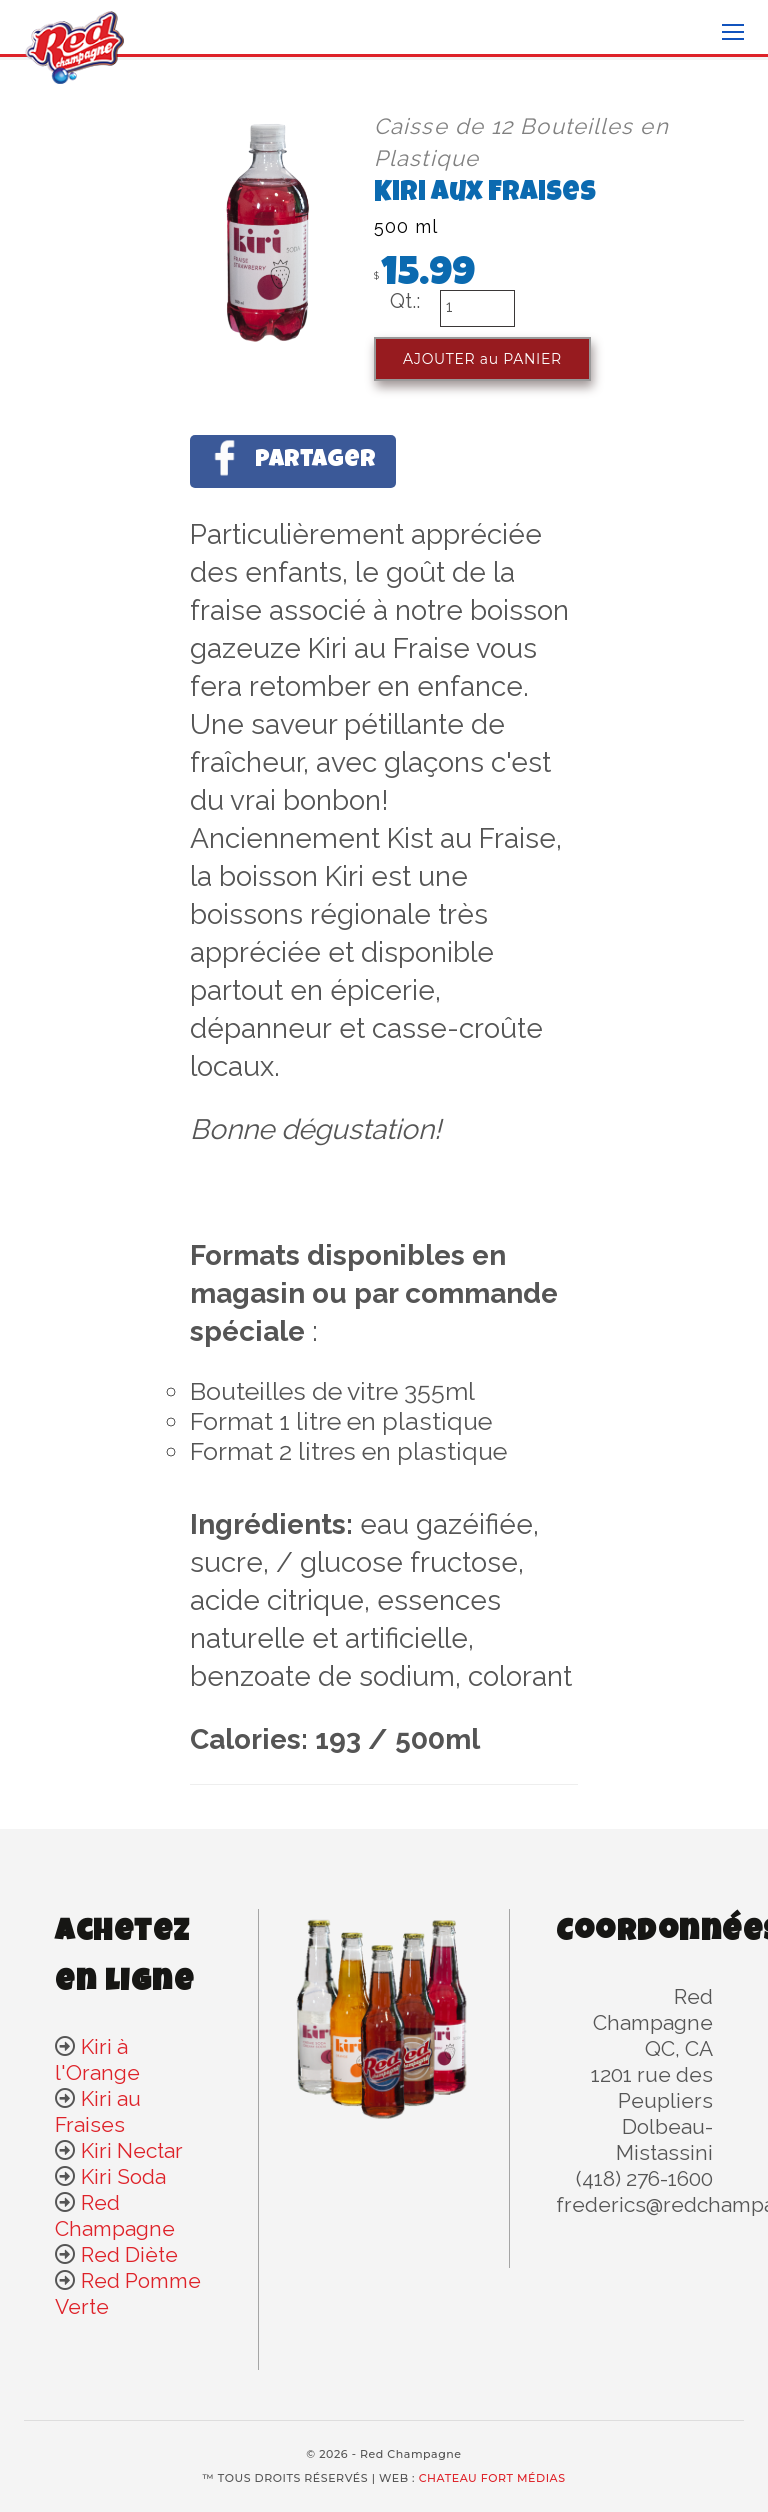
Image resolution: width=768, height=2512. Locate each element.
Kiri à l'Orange (97, 2059)
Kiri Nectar (132, 2150)
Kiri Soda (123, 2176)
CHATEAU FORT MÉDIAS (492, 2478)
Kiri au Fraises (98, 2111)
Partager (293, 457)
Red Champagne (115, 2215)
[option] (181, 227)
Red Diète (129, 2254)
